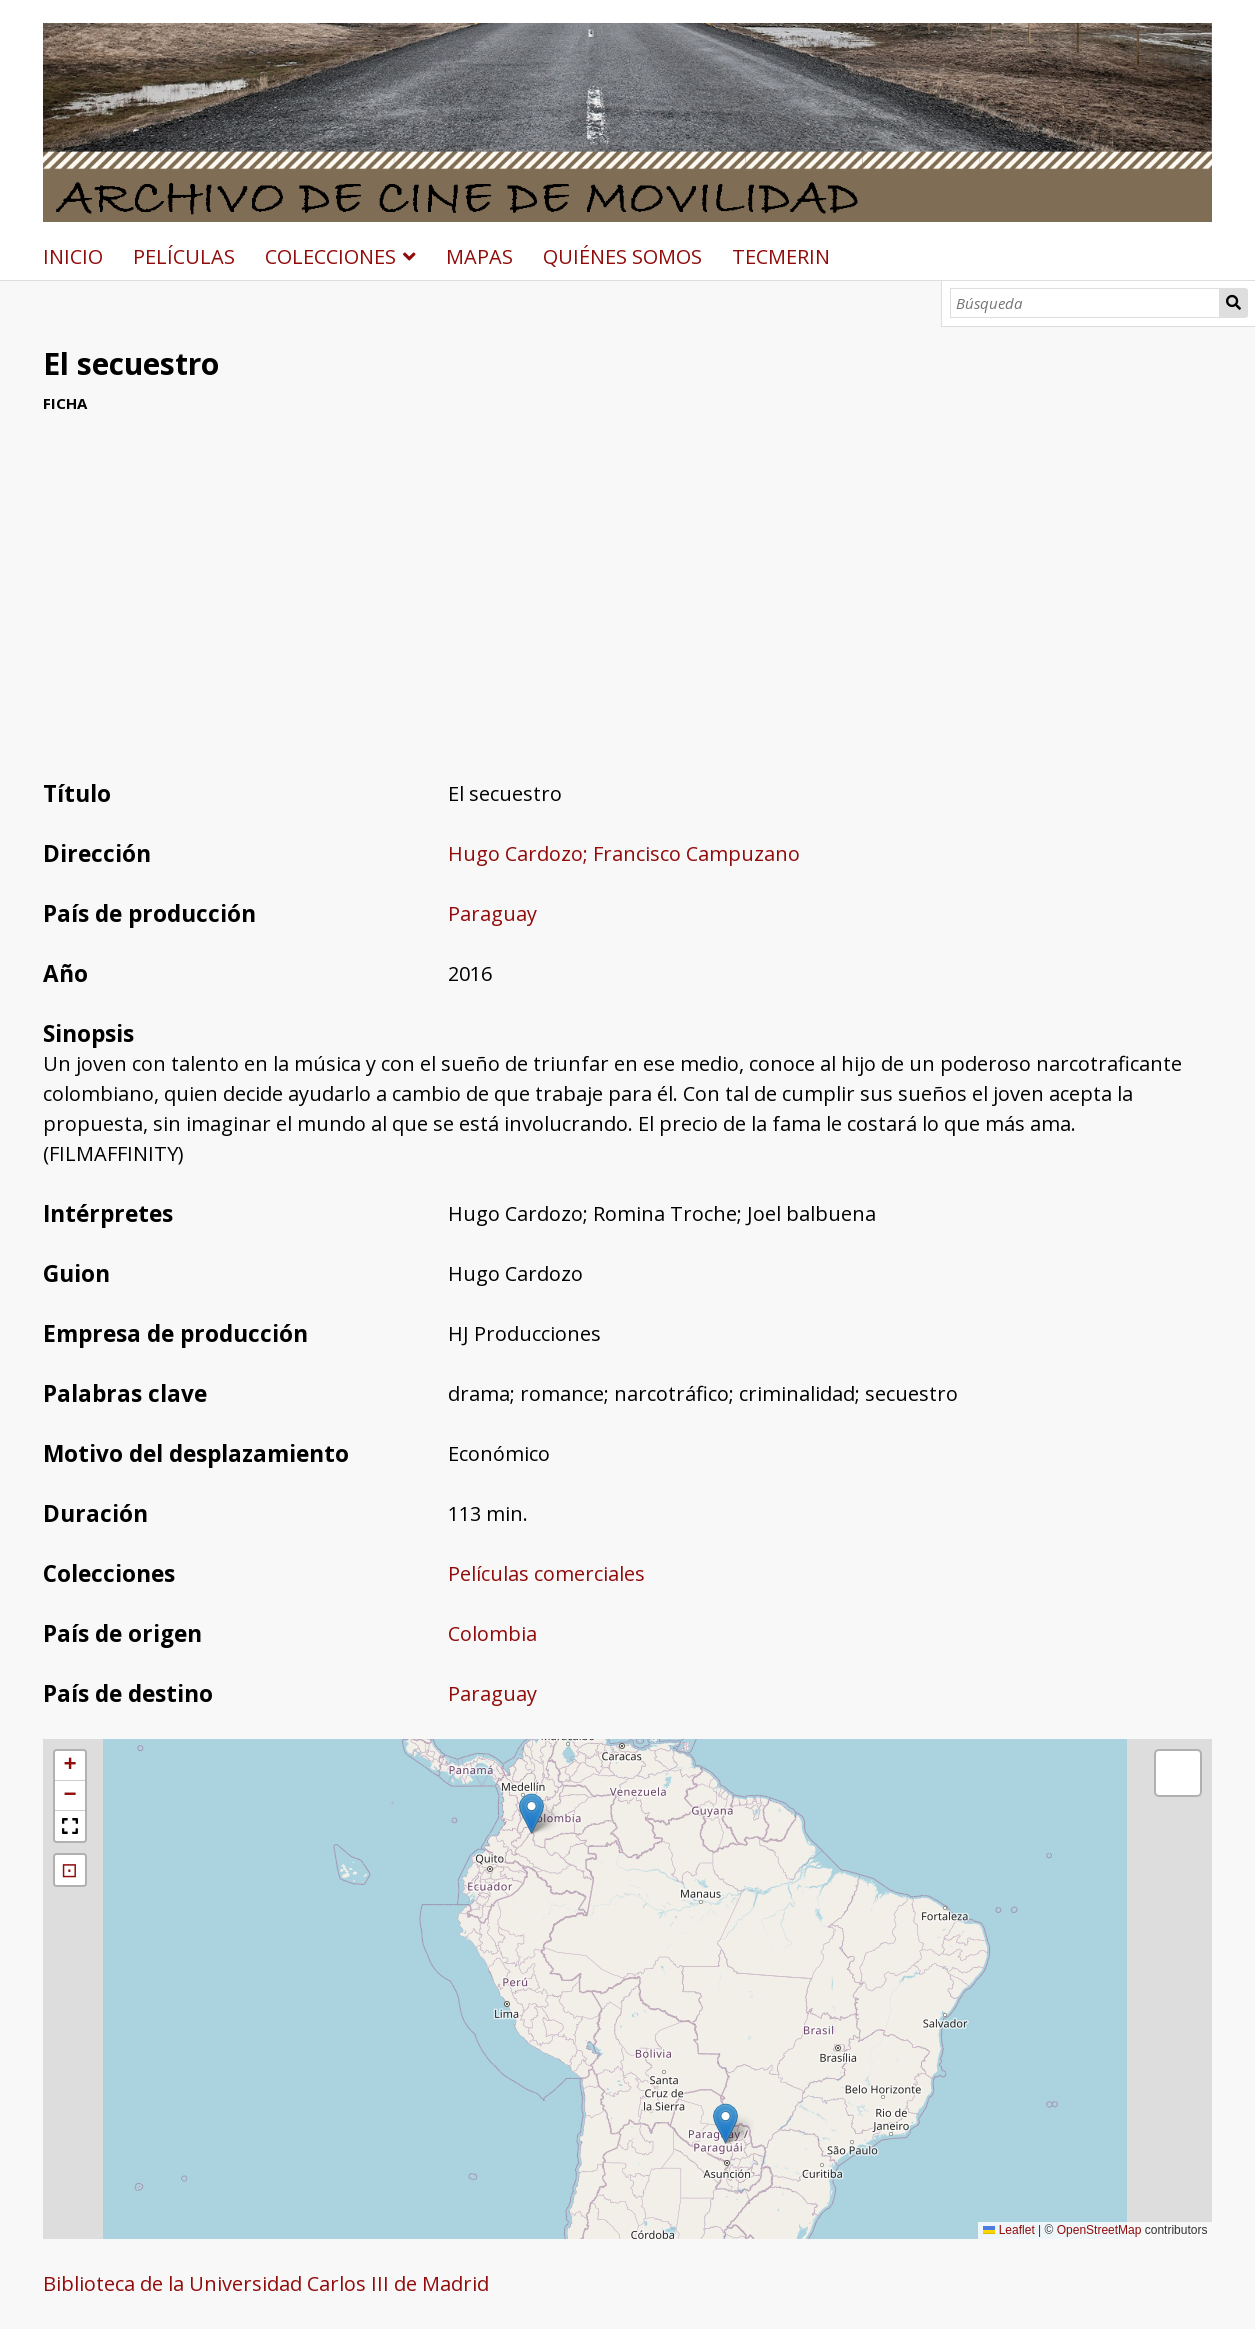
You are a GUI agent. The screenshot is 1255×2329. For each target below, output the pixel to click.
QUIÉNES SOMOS (622, 256)
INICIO (73, 256)
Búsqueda (1233, 303)
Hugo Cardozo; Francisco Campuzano (624, 853)
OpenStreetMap (1099, 2230)
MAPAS (479, 256)
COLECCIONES (330, 256)
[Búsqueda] (1085, 303)
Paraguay (492, 913)
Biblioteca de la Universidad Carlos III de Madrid (266, 2283)
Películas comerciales (546, 1573)
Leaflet (1008, 2230)
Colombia (492, 1633)
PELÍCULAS (184, 256)
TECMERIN (781, 256)
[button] (725, 2123)
